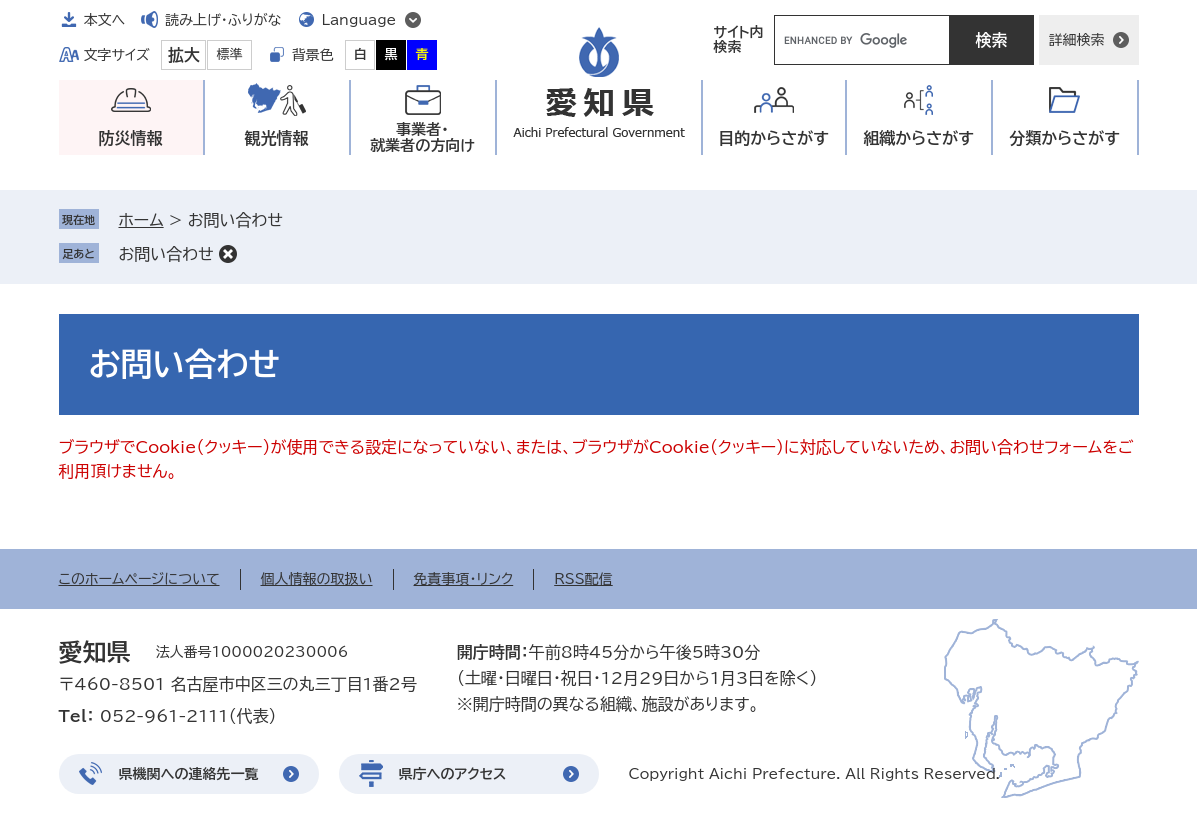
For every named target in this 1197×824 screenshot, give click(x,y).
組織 (918, 138)
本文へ (105, 20)
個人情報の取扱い (317, 579)
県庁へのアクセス (453, 774)
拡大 (184, 55)
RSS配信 (583, 579)
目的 (773, 138)
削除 (228, 254)
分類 (1064, 138)
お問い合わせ (166, 254)
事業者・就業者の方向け (422, 137)
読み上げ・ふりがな (223, 20)
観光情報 (277, 138)
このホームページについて (139, 579)
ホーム (141, 220)
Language (359, 20)
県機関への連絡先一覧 (189, 774)
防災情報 (131, 138)
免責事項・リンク (464, 579)
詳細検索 (1077, 40)
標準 (230, 54)
